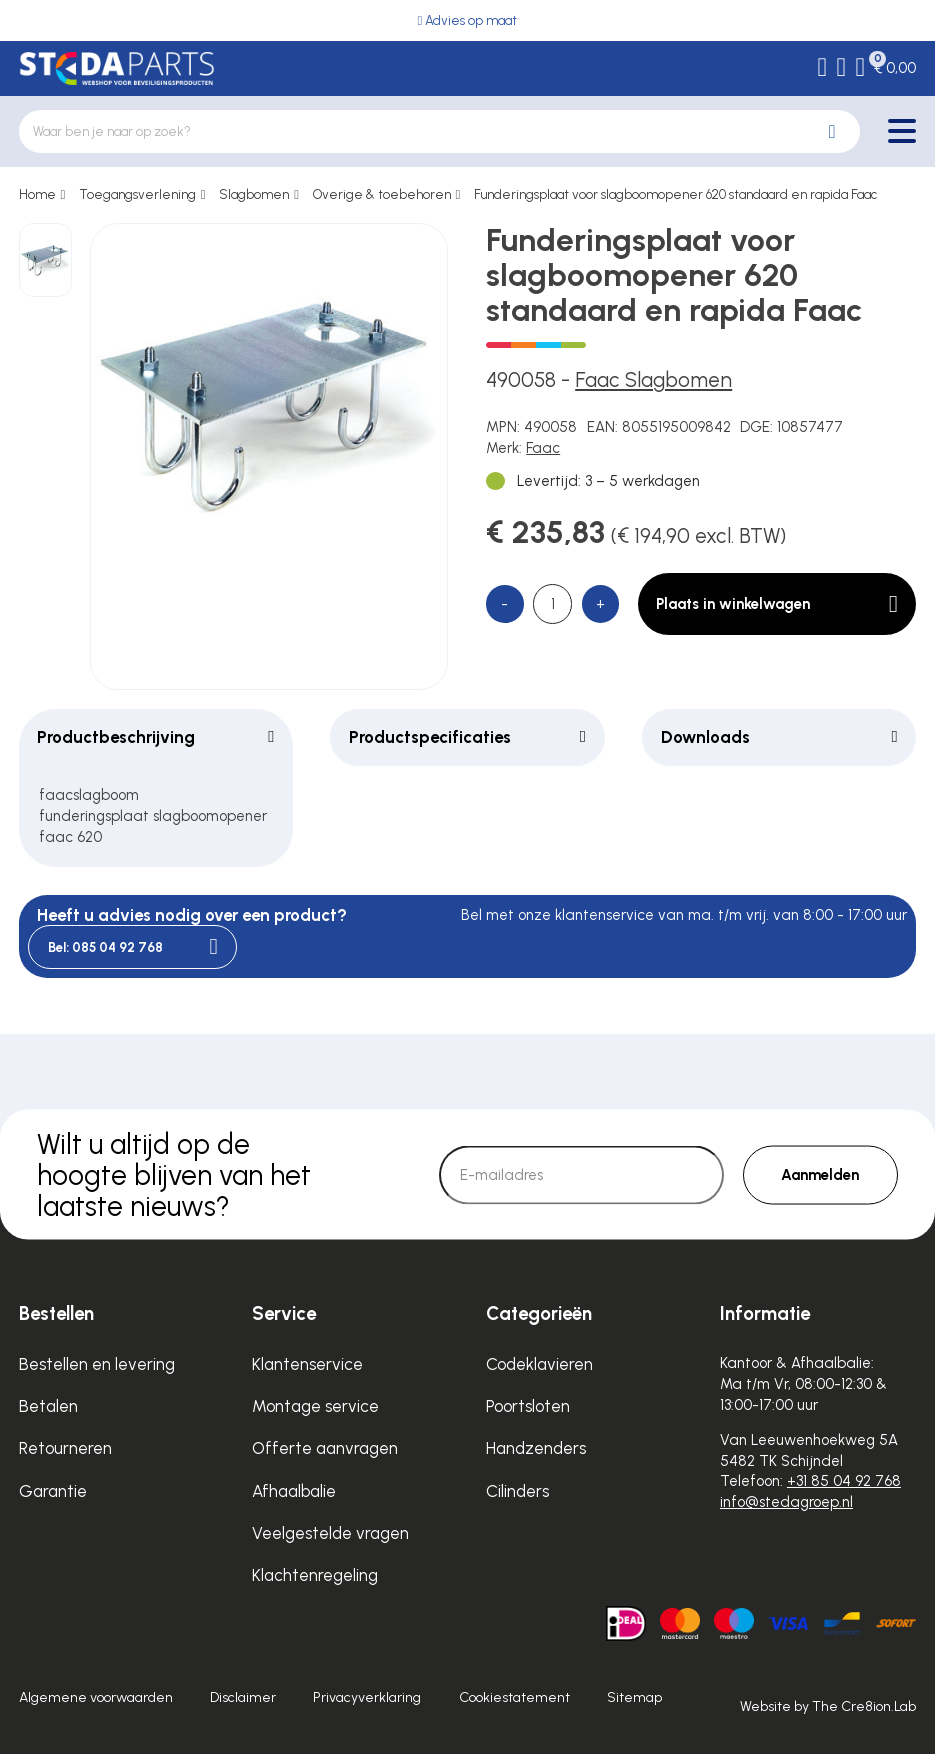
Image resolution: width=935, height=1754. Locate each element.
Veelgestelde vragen (330, 1533)
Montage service (315, 1406)
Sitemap (634, 1697)
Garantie (53, 1491)
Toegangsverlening (137, 194)
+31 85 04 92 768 (844, 1481)
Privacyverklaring (367, 1697)
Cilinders (517, 1491)
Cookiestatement (514, 1697)
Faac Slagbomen (653, 379)
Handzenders (536, 1448)
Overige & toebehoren (382, 194)
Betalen (48, 1406)
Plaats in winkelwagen (776, 604)
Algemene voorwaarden (96, 1697)
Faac (543, 448)
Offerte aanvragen (325, 1448)
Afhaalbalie (294, 1491)
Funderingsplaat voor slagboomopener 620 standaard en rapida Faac (675, 194)
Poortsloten (528, 1406)
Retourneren (65, 1448)
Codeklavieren (539, 1364)
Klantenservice (307, 1364)
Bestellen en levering (97, 1364)
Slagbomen (254, 194)
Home (37, 194)
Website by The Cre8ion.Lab (828, 1706)
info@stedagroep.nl (786, 1502)
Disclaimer (243, 1697)
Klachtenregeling (315, 1575)
